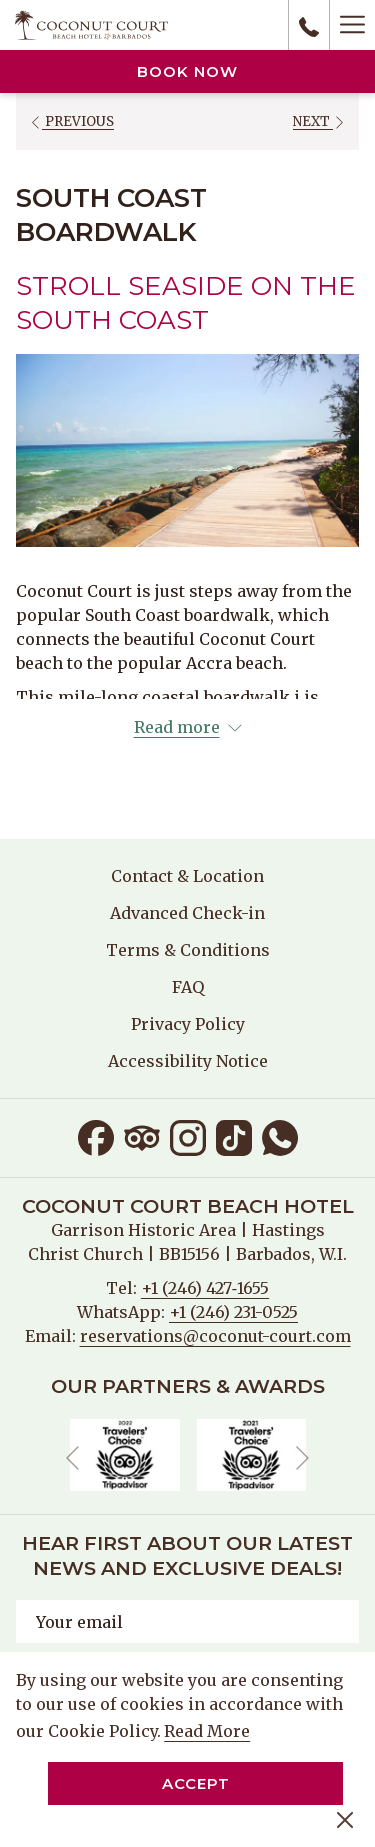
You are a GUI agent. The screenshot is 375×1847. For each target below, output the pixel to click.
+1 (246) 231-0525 (233, 1312)
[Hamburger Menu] (352, 25)
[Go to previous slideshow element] (72, 1458)
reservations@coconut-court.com (215, 1336)
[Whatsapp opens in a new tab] (280, 1135)
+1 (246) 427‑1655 (205, 1288)
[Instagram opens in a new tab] (188, 1135)
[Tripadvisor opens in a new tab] (142, 1135)
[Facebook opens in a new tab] (96, 1135)
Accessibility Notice (188, 1061)
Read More (208, 1732)
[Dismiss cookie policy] (345, 1818)
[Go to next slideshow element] (302, 1458)
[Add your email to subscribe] (187, 1621)
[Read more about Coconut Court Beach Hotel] (187, 727)
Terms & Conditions (188, 950)
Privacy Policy (188, 1024)
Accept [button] (196, 1783)
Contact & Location (187, 876)
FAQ (188, 987)
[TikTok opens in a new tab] (234, 1135)
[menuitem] (187, 876)
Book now (187, 71)
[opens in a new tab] (125, 1454)
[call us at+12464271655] (309, 25)
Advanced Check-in (187, 913)
